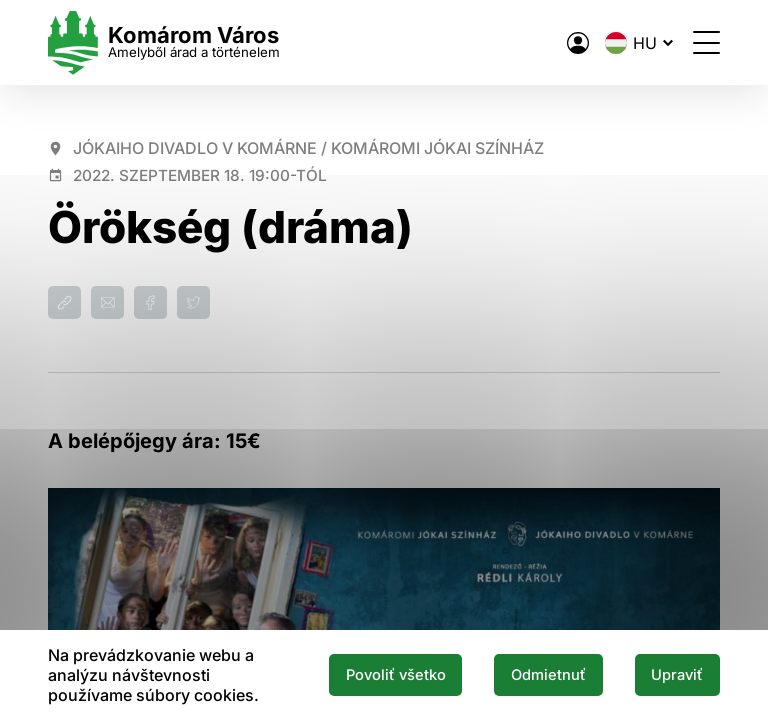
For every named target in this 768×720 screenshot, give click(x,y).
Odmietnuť (548, 675)
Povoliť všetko (396, 675)
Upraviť (677, 675)
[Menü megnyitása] (706, 42)
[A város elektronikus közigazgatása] (578, 43)
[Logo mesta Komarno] (164, 42)
